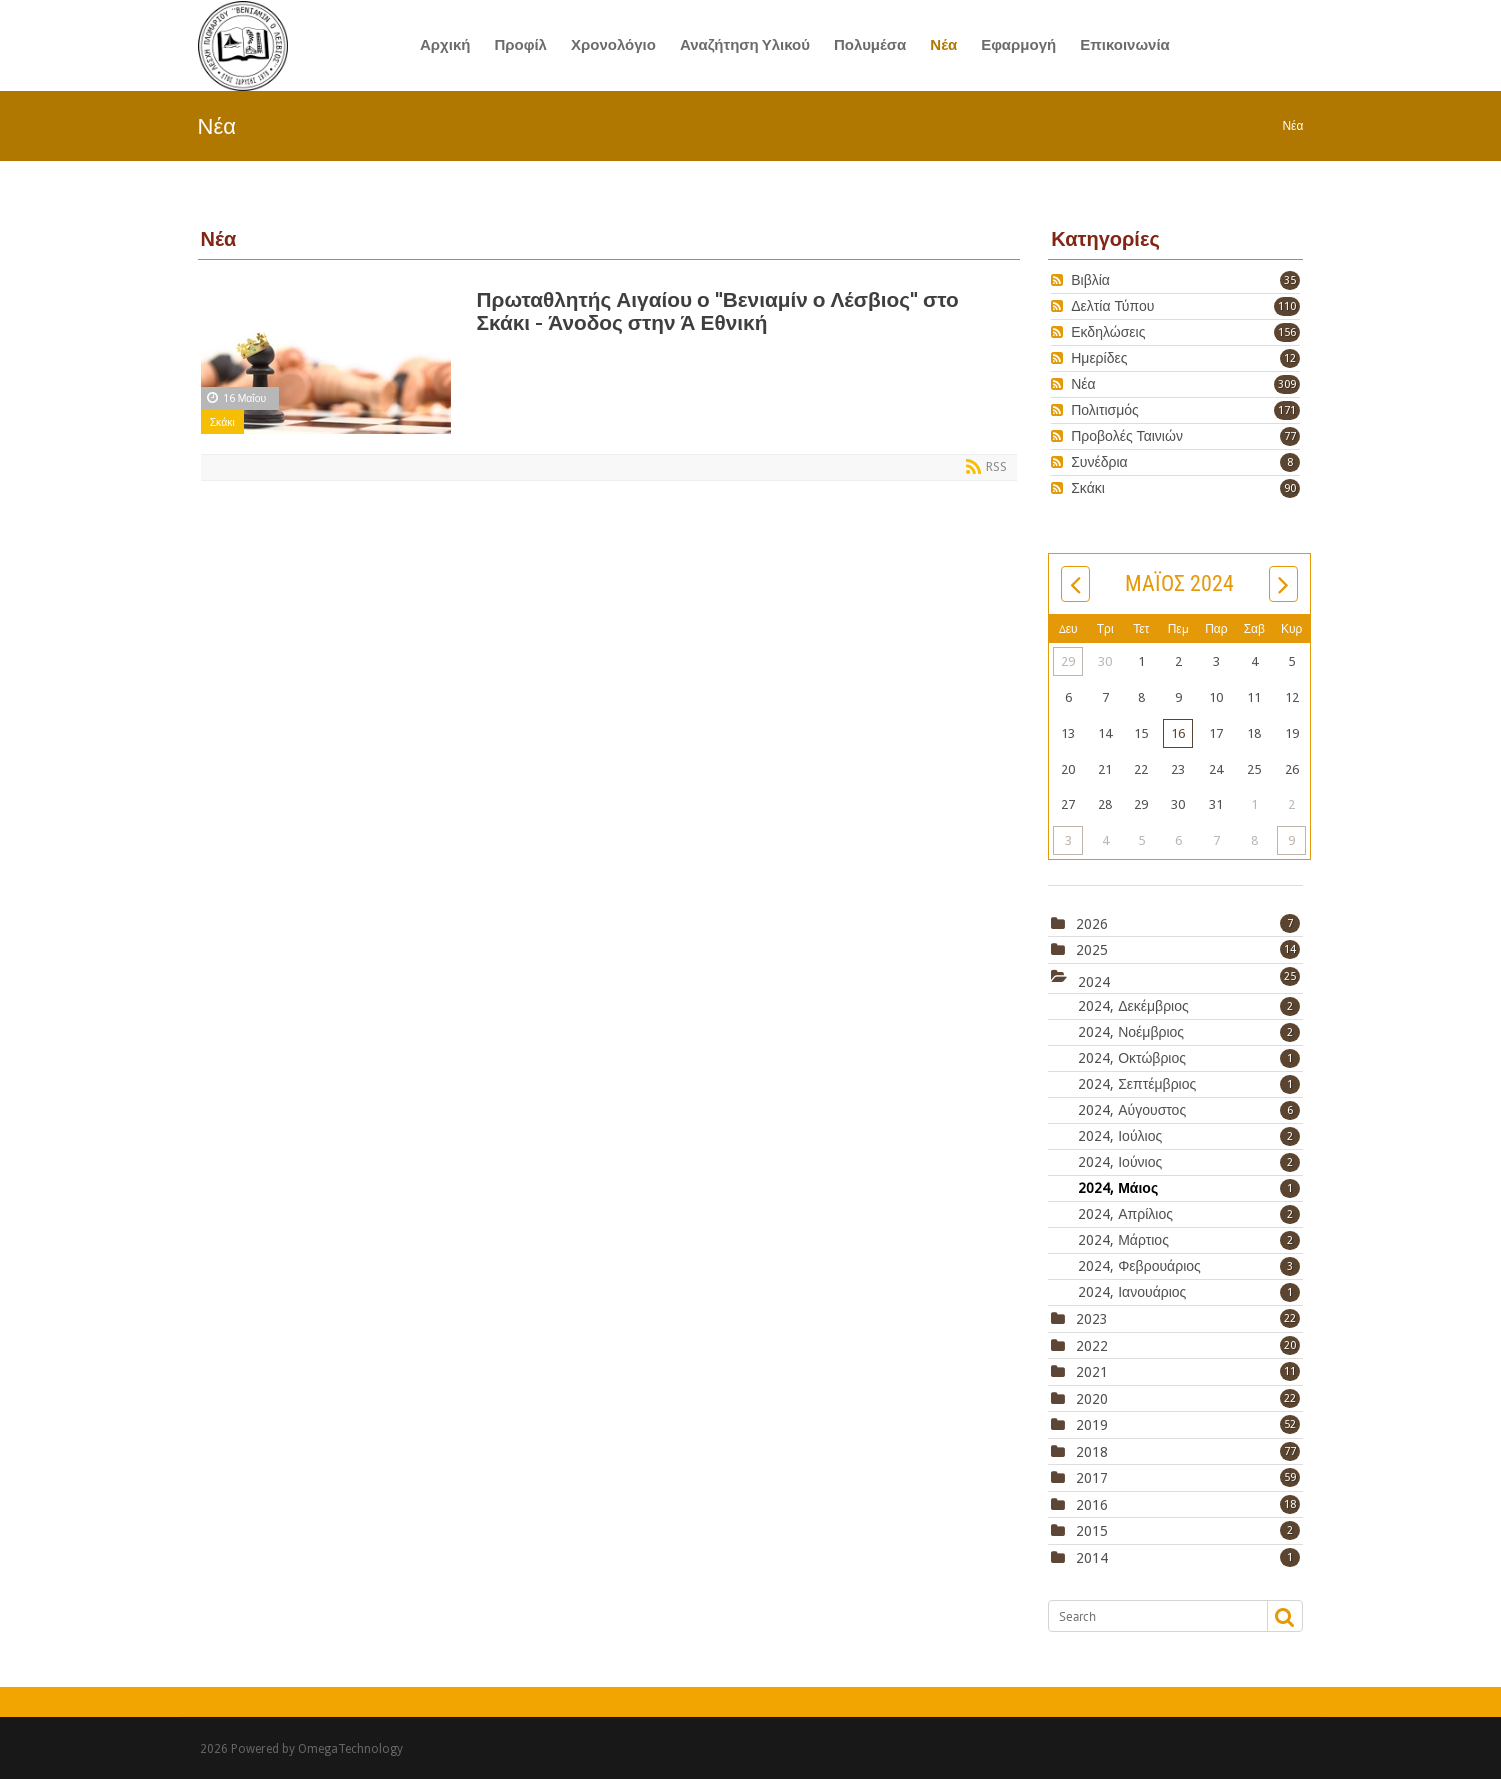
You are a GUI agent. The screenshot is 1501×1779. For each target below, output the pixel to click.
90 (1290, 488)
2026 (1092, 924)
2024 (1094, 981)
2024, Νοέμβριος (1189, 1032)
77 (1290, 436)
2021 (1092, 1372)
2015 (1092, 1531)
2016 (1092, 1505)
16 (1178, 733)
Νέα (1292, 126)
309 (1287, 384)
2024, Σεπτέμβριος (1189, 1084)
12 (1290, 358)
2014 (1092, 1558)
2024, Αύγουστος (1189, 1110)
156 (1287, 332)
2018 (1092, 1452)
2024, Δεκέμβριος (1189, 1006)
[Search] (1156, 1616)
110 (1287, 306)
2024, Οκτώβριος (1189, 1058)
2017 (1092, 1478)
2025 (1092, 950)
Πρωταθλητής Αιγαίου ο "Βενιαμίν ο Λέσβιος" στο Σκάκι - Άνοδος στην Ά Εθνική (718, 311)
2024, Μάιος (1189, 1188)
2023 (1092, 1319)
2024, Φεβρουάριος (1189, 1266)
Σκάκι (222, 422)
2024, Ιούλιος (1189, 1136)
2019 (1092, 1425)
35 (1290, 280)
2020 (1092, 1399)
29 (1068, 661)
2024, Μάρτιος (1189, 1240)
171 (1287, 410)
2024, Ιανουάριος (1189, 1292)
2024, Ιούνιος (1189, 1162)
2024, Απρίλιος (1189, 1214)
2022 (1092, 1346)
